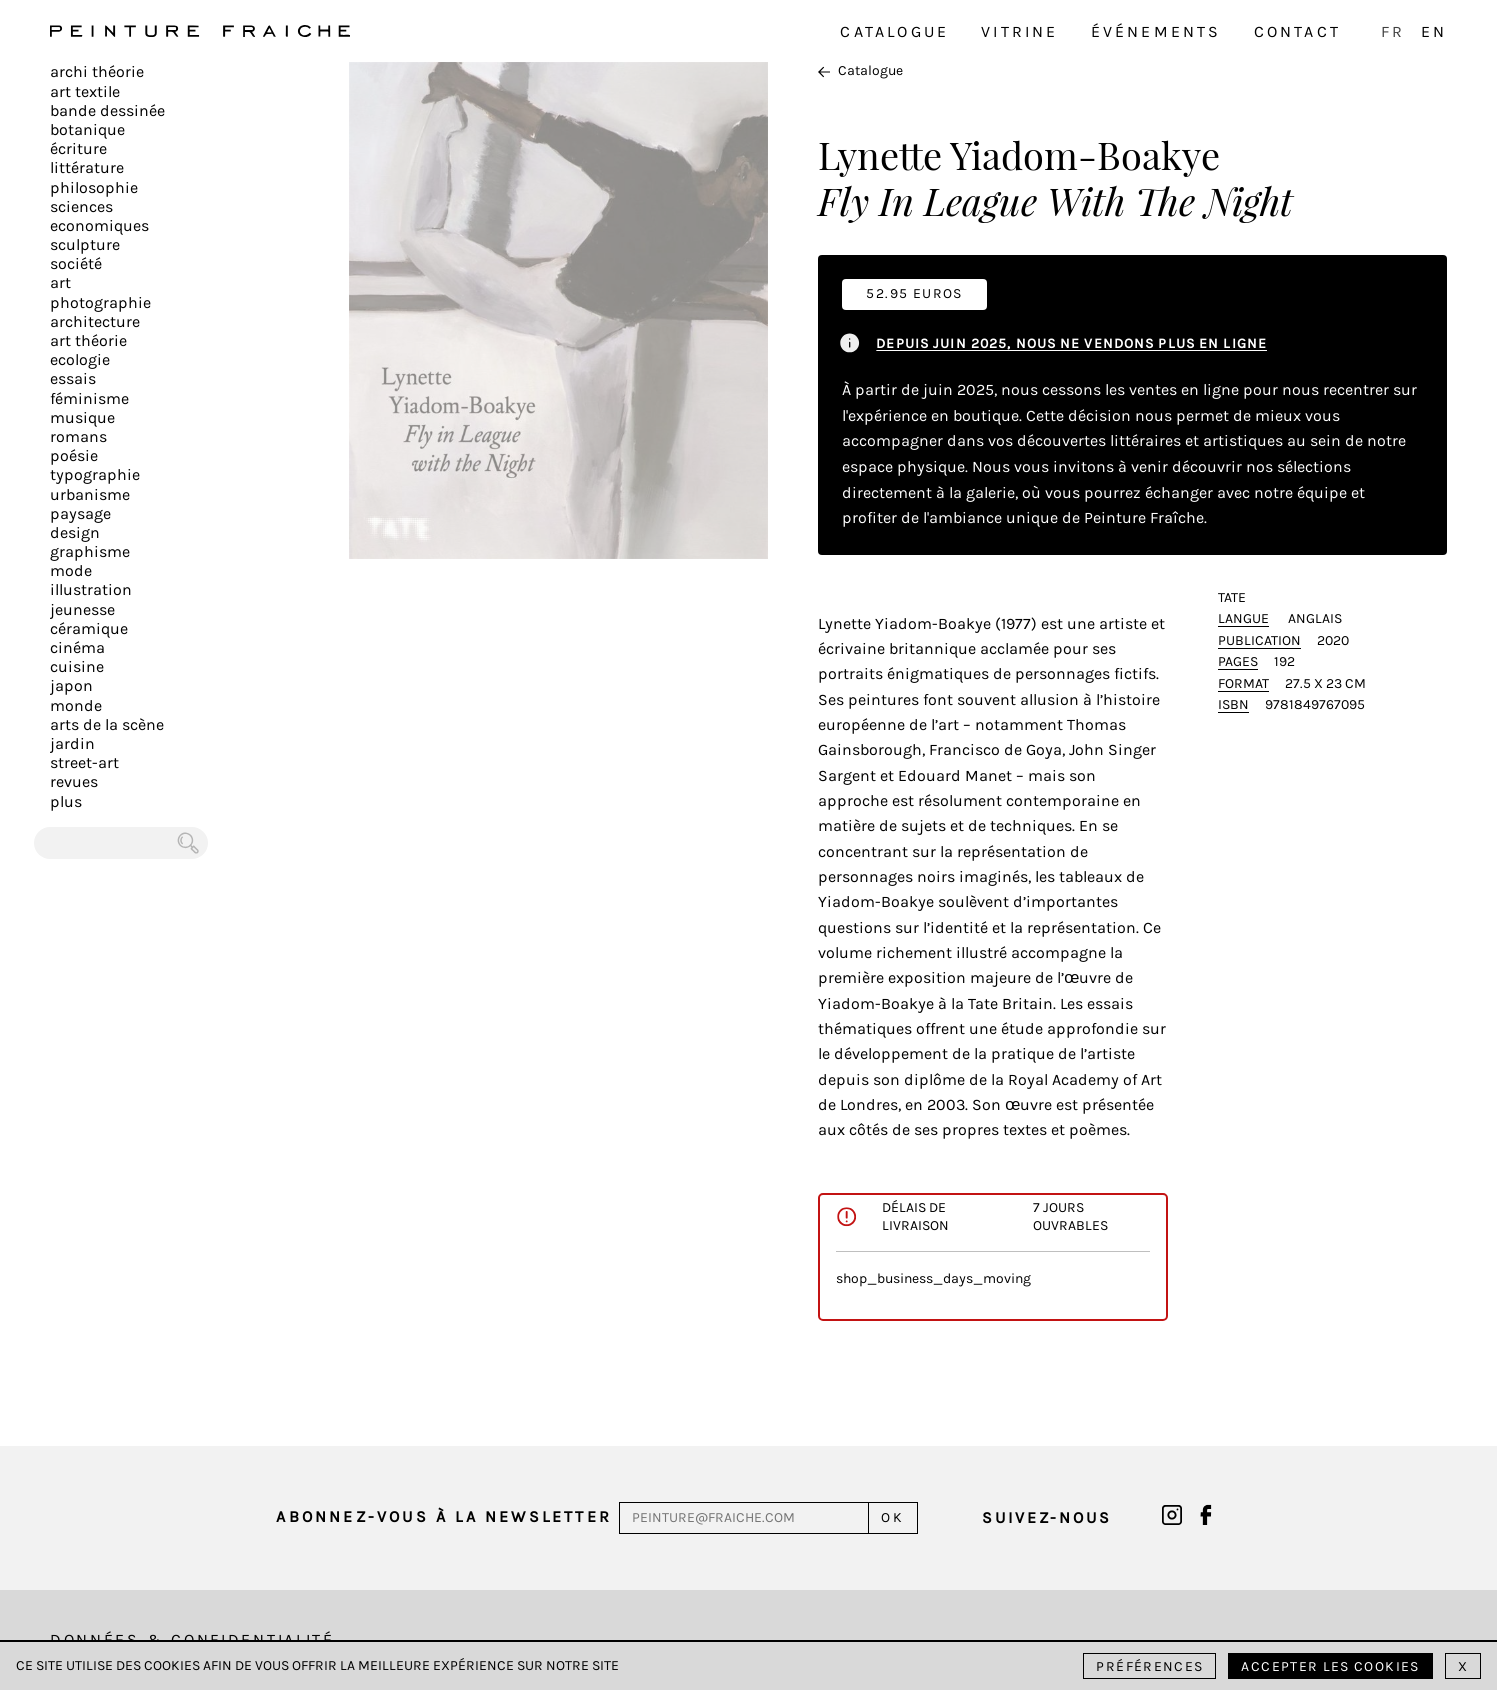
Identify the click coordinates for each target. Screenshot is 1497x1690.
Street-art (84, 762)
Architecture (95, 321)
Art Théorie (88, 340)
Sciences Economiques (99, 216)
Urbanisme (90, 494)
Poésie (74, 455)
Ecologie (80, 359)
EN (1434, 31)
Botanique (87, 129)
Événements (1156, 31)
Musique (82, 417)
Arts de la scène (107, 724)
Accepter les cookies (1330, 1666)
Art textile (85, 91)
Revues (74, 781)
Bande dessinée (107, 110)
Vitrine (1019, 31)
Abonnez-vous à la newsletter (444, 1516)
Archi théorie (97, 71)
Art (60, 282)
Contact (1297, 31)
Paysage (80, 513)
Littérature (87, 167)
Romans (78, 436)
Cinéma (77, 647)
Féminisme (89, 398)
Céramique (89, 628)
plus (66, 801)
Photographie (100, 302)
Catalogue (894, 31)
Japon (71, 685)
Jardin (72, 743)
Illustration (91, 589)
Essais (73, 378)
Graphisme (90, 551)
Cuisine (77, 666)
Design (75, 532)
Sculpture (85, 244)
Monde (76, 705)
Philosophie (94, 187)
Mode (71, 570)
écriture (78, 148)
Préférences (1149, 1666)
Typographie (95, 474)
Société (76, 263)
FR (1393, 31)
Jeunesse (82, 609)
